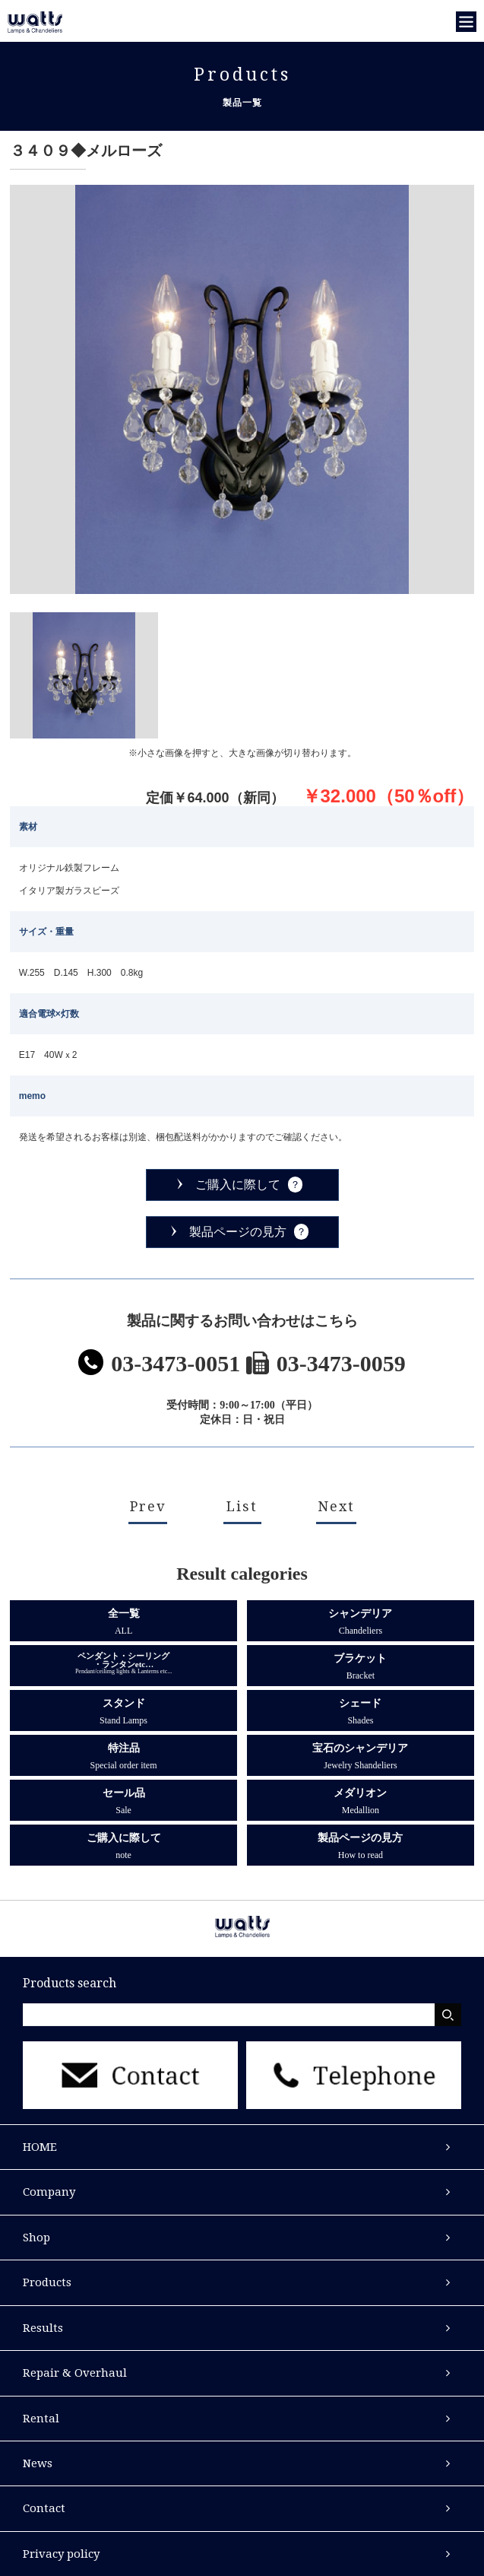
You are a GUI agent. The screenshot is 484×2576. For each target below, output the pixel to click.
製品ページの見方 (237, 1231)
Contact (44, 2508)
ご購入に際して (237, 1184)
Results (43, 2328)
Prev (148, 1506)
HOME (40, 2147)
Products (47, 2282)
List (242, 1506)
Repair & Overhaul (75, 2373)
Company (49, 2192)
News (37, 2463)
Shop (36, 2237)
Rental (41, 2418)
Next (336, 1506)
